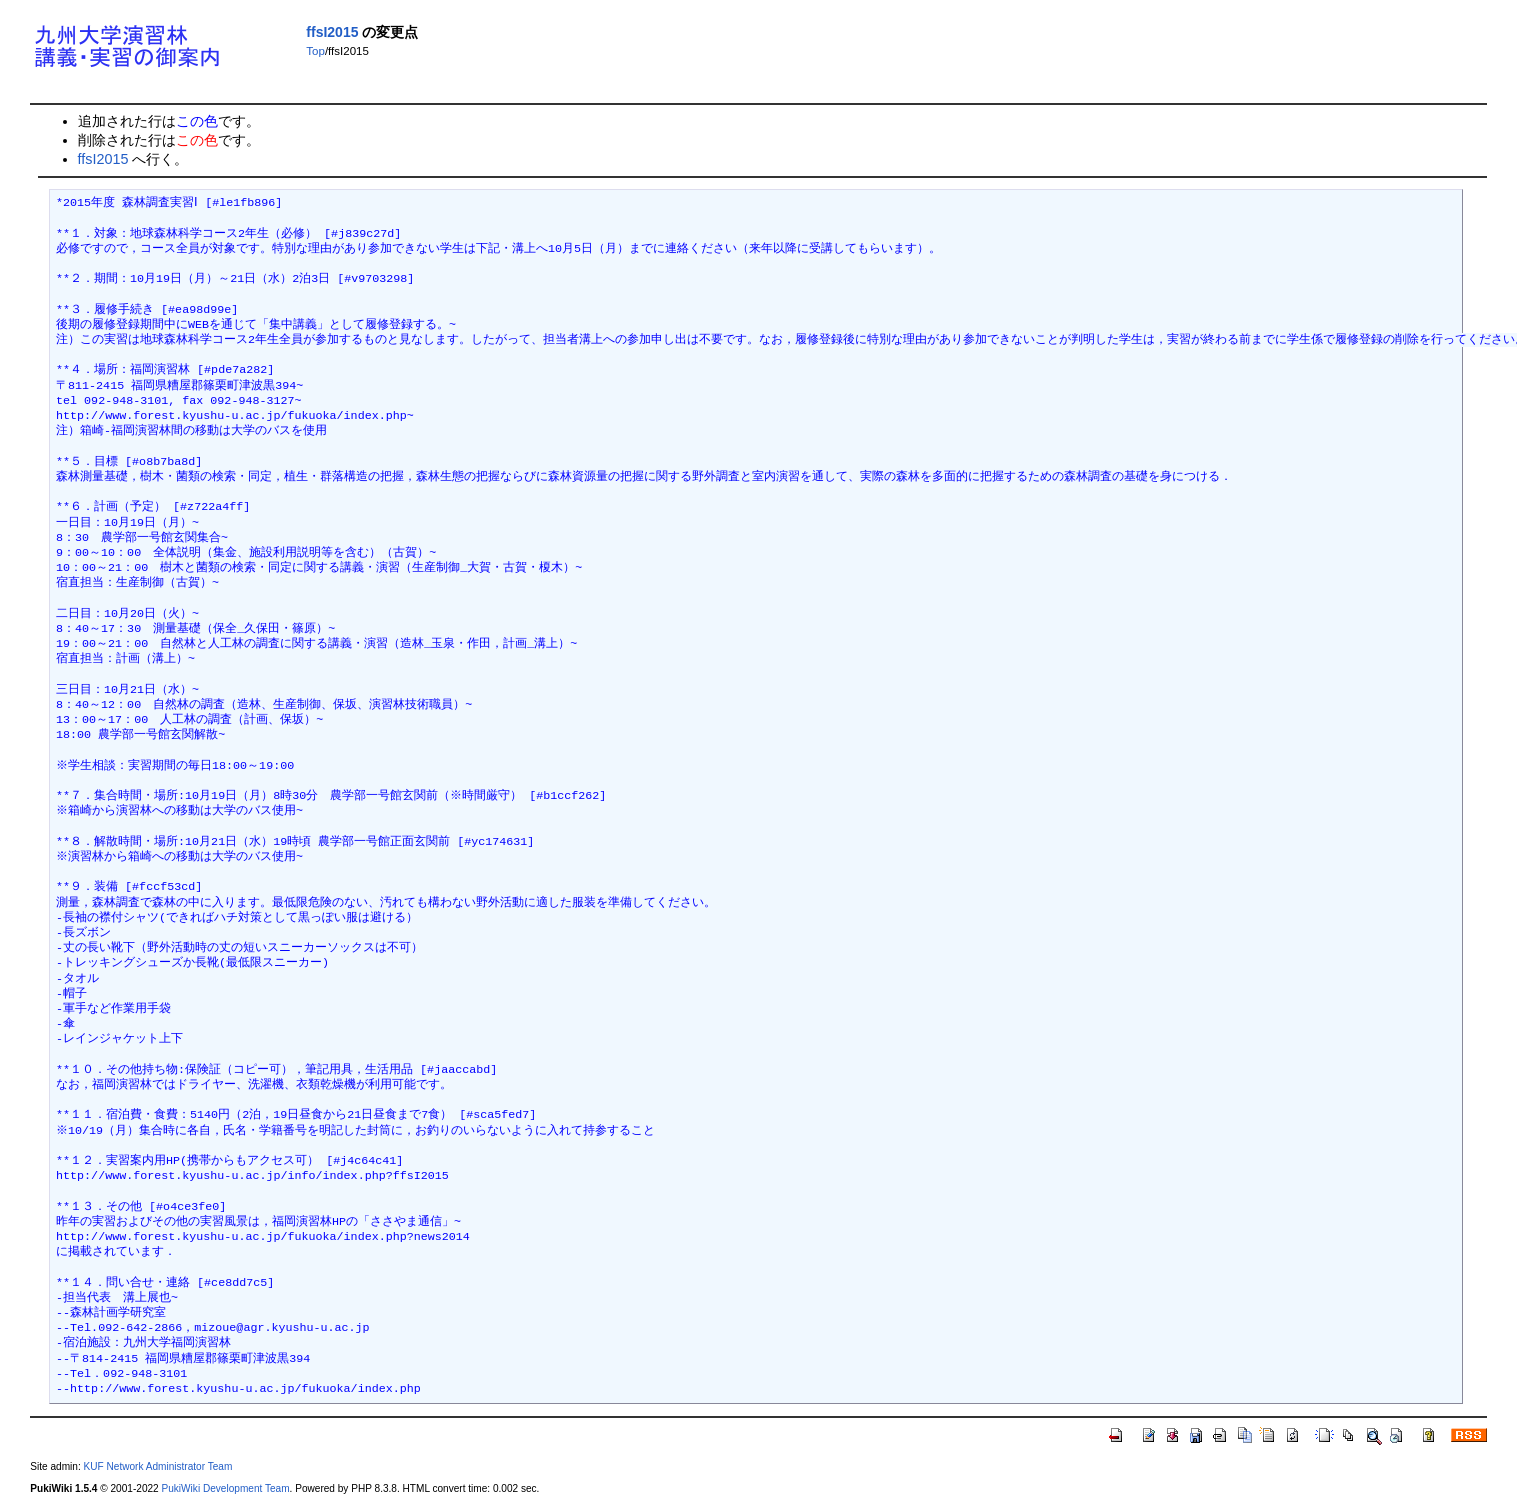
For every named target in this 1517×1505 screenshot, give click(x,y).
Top (315, 51)
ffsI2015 (332, 32)
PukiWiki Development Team (226, 1488)
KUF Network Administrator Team (158, 1466)
